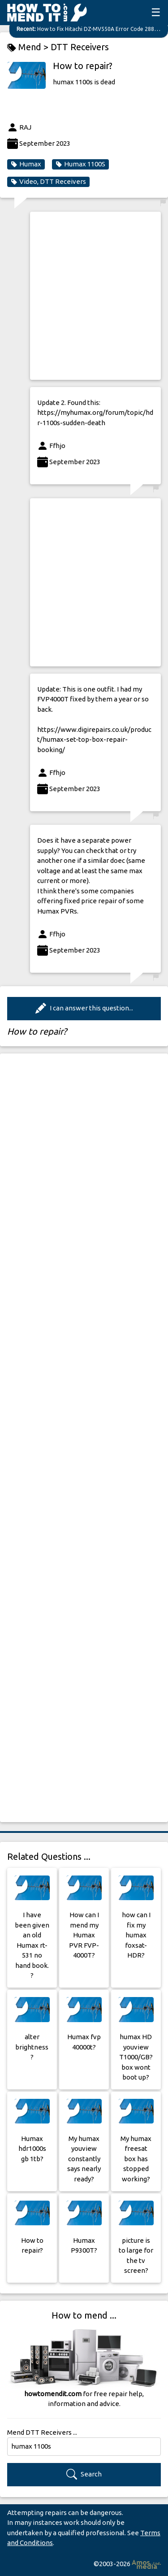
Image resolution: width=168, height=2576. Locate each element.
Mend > (29, 47)
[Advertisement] (84, 296)
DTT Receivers (80, 47)
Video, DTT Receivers (48, 182)
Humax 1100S (80, 164)
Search (84, 2474)
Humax (26, 164)
